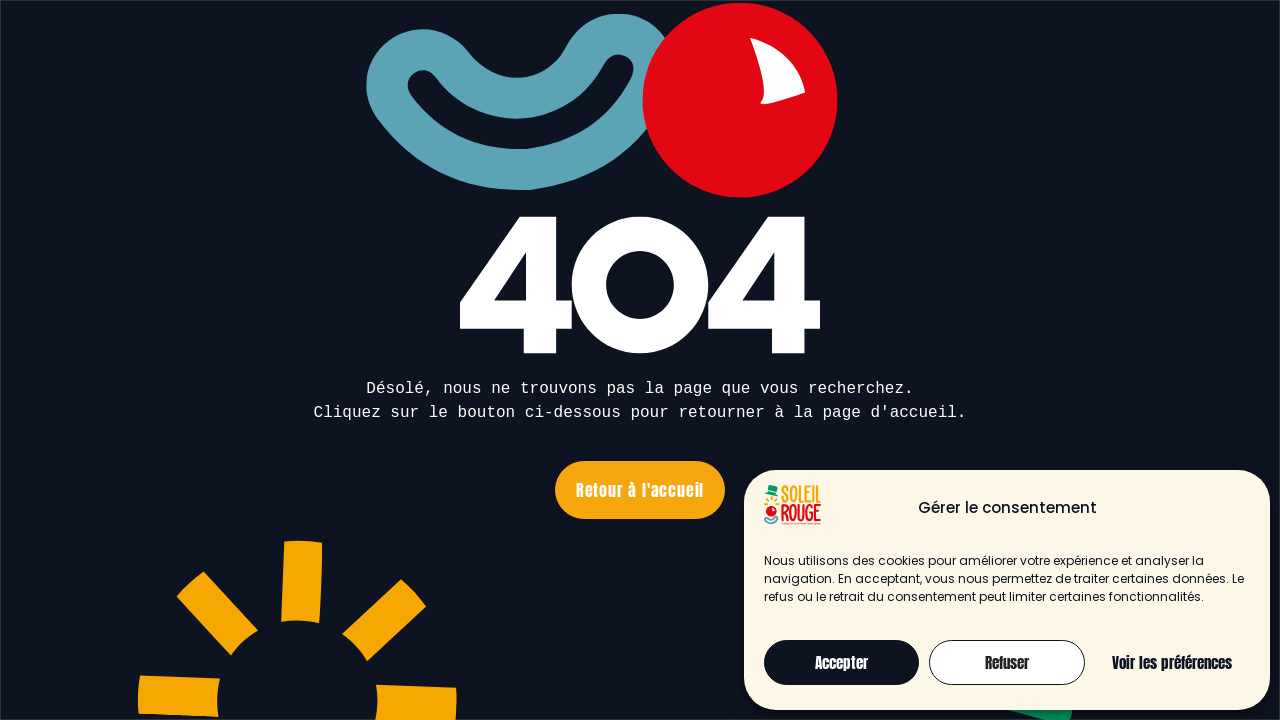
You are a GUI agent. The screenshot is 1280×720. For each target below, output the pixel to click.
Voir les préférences (1172, 662)
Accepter (841, 662)
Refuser (1007, 662)
